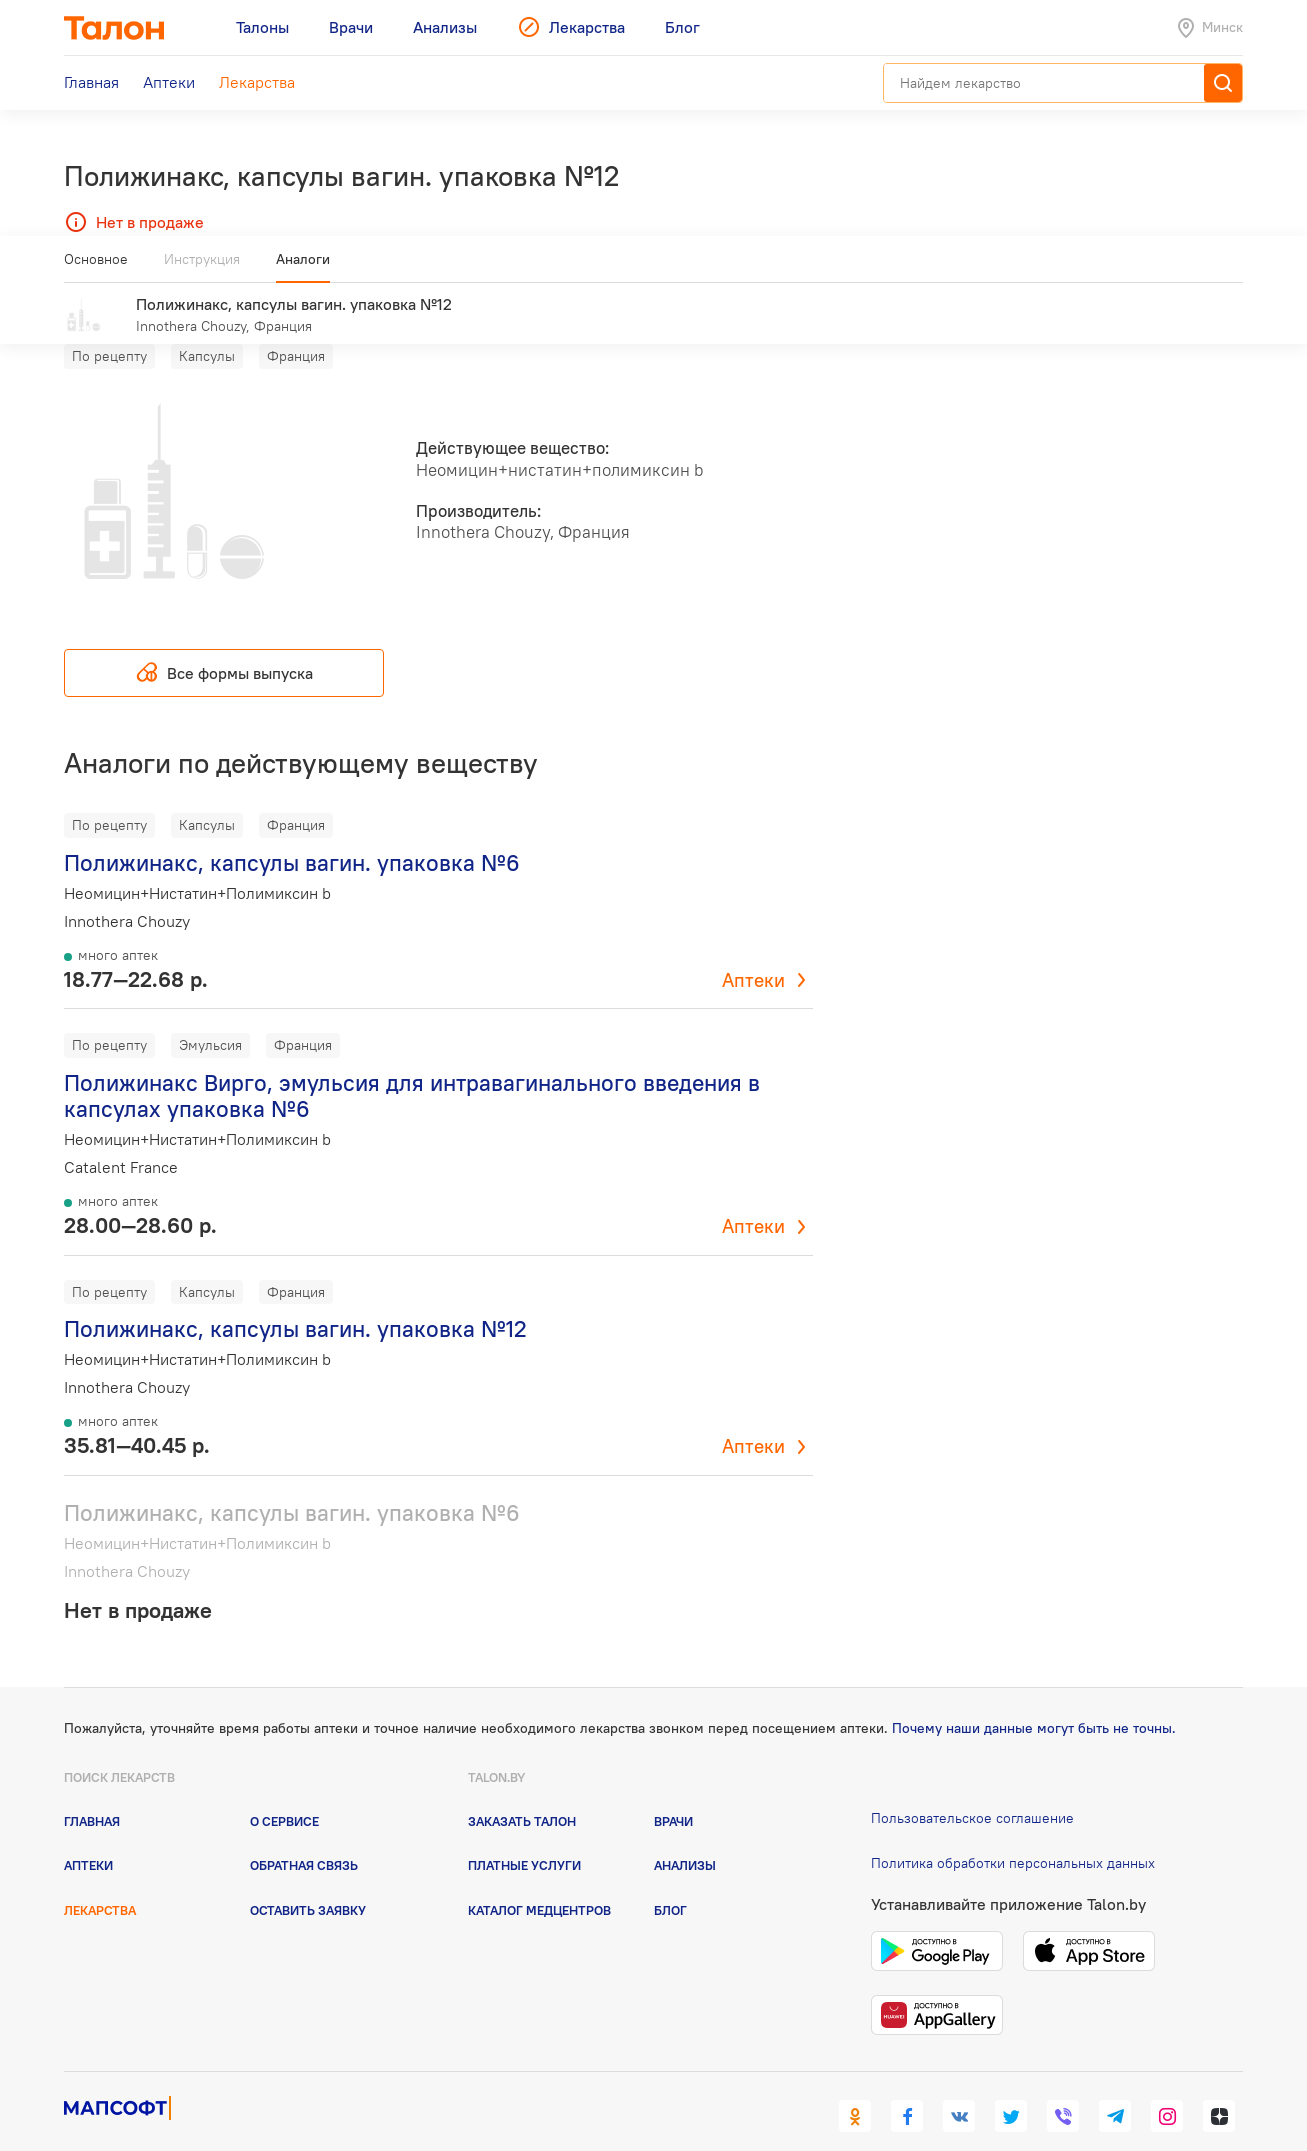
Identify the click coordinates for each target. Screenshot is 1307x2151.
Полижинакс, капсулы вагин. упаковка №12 (295, 1299)
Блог (670, 1880)
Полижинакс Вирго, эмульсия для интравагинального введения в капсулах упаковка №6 (412, 1066)
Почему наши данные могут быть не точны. (1034, 1699)
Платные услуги (524, 1836)
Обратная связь (304, 1836)
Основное (96, 267)
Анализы (685, 1836)
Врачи (673, 1792)
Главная (92, 1792)
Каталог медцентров (539, 1880)
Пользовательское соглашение (972, 1789)
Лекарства (100, 1880)
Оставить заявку (308, 1880)
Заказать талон (522, 1792)
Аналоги (303, 267)
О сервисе (284, 1792)
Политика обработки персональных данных (1013, 1833)
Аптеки (753, 951)
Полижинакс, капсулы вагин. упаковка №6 (292, 833)
